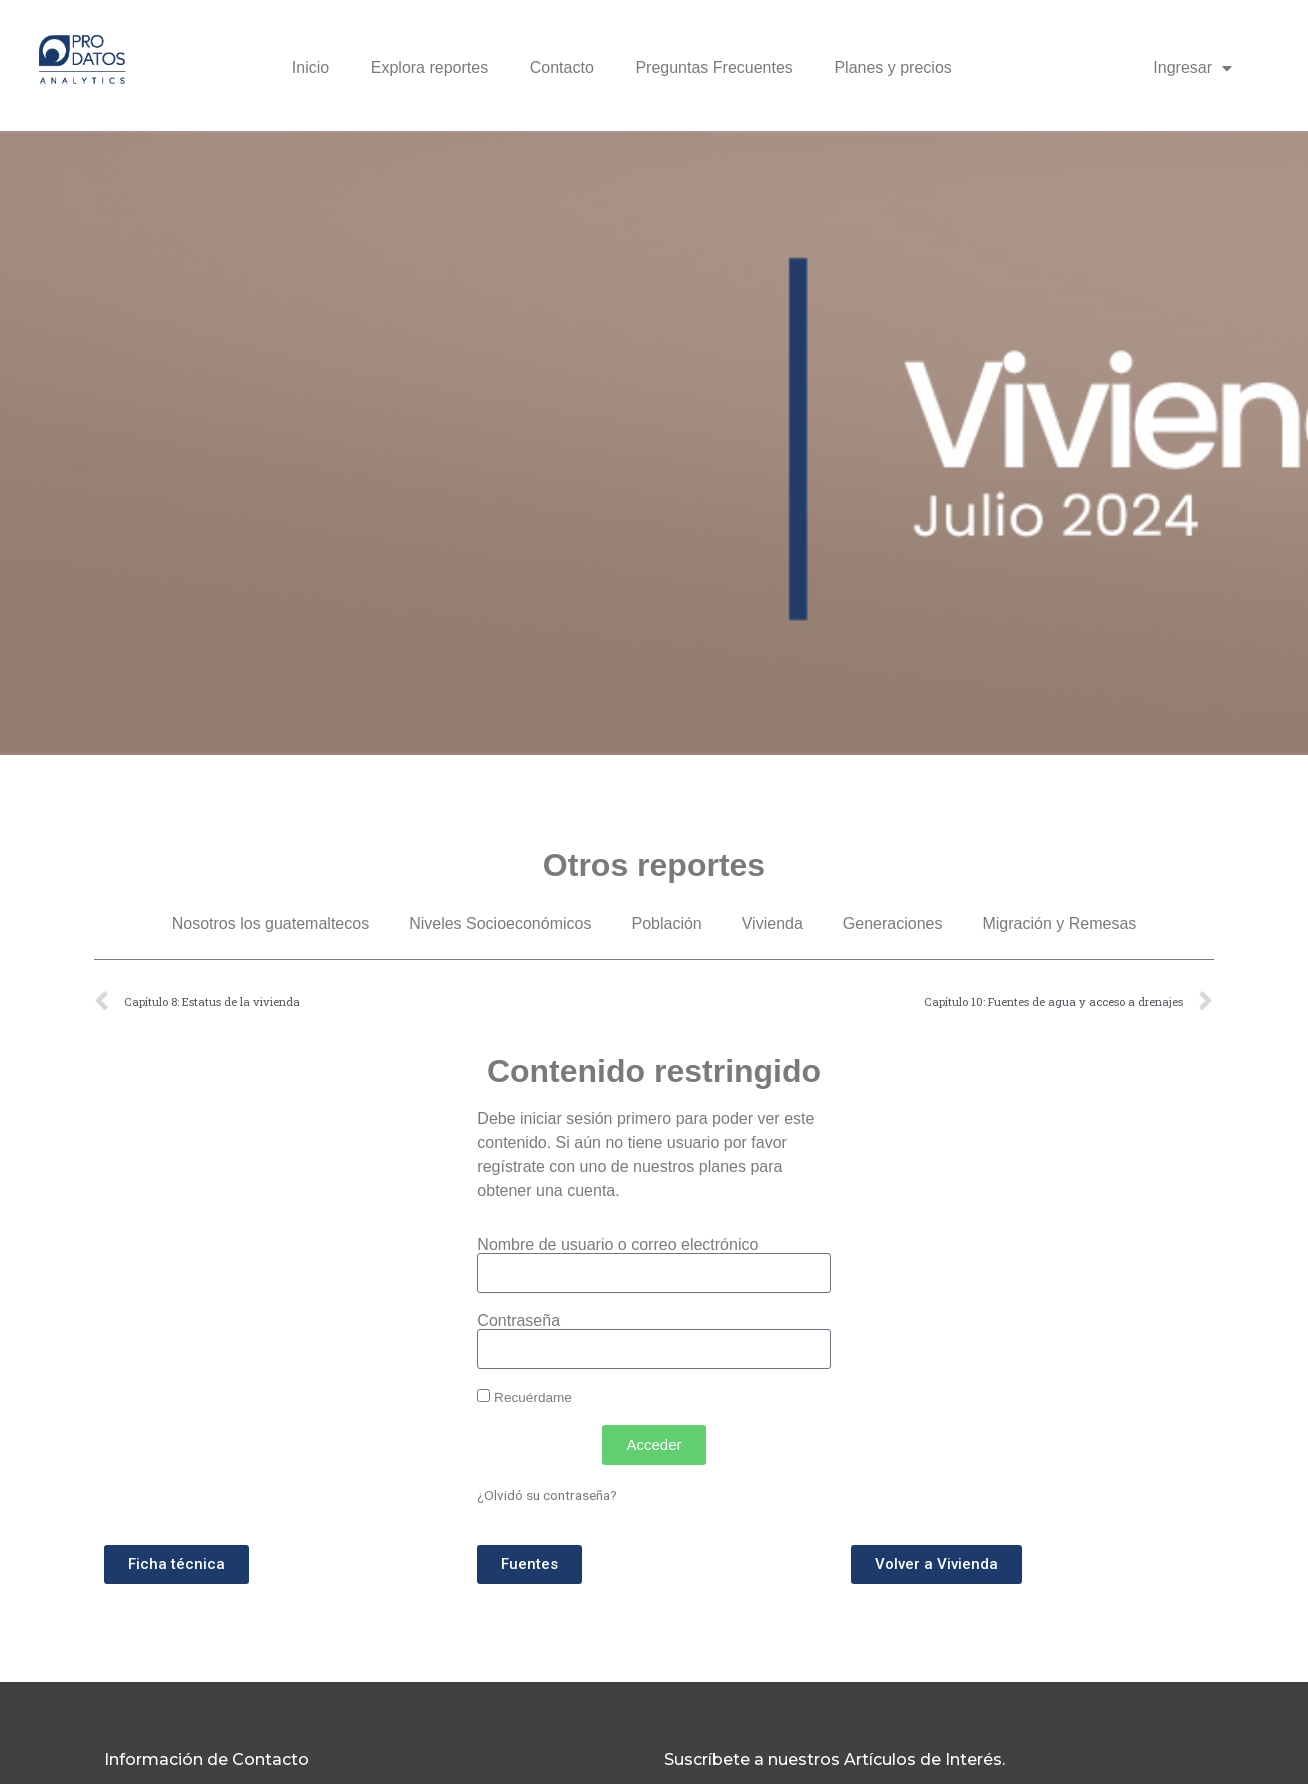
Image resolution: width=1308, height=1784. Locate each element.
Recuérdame (524, 1397)
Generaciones (893, 923)
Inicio (310, 67)
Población (666, 923)
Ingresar (1192, 68)
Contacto (562, 67)
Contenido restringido (654, 1071)
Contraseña (518, 1321)
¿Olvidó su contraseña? (547, 1495)
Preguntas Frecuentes (713, 67)
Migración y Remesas (1059, 923)
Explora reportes (429, 67)
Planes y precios (892, 67)
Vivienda (772, 923)
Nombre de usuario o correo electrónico (617, 1245)
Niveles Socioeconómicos (500, 923)
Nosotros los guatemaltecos (270, 923)
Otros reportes (654, 865)
